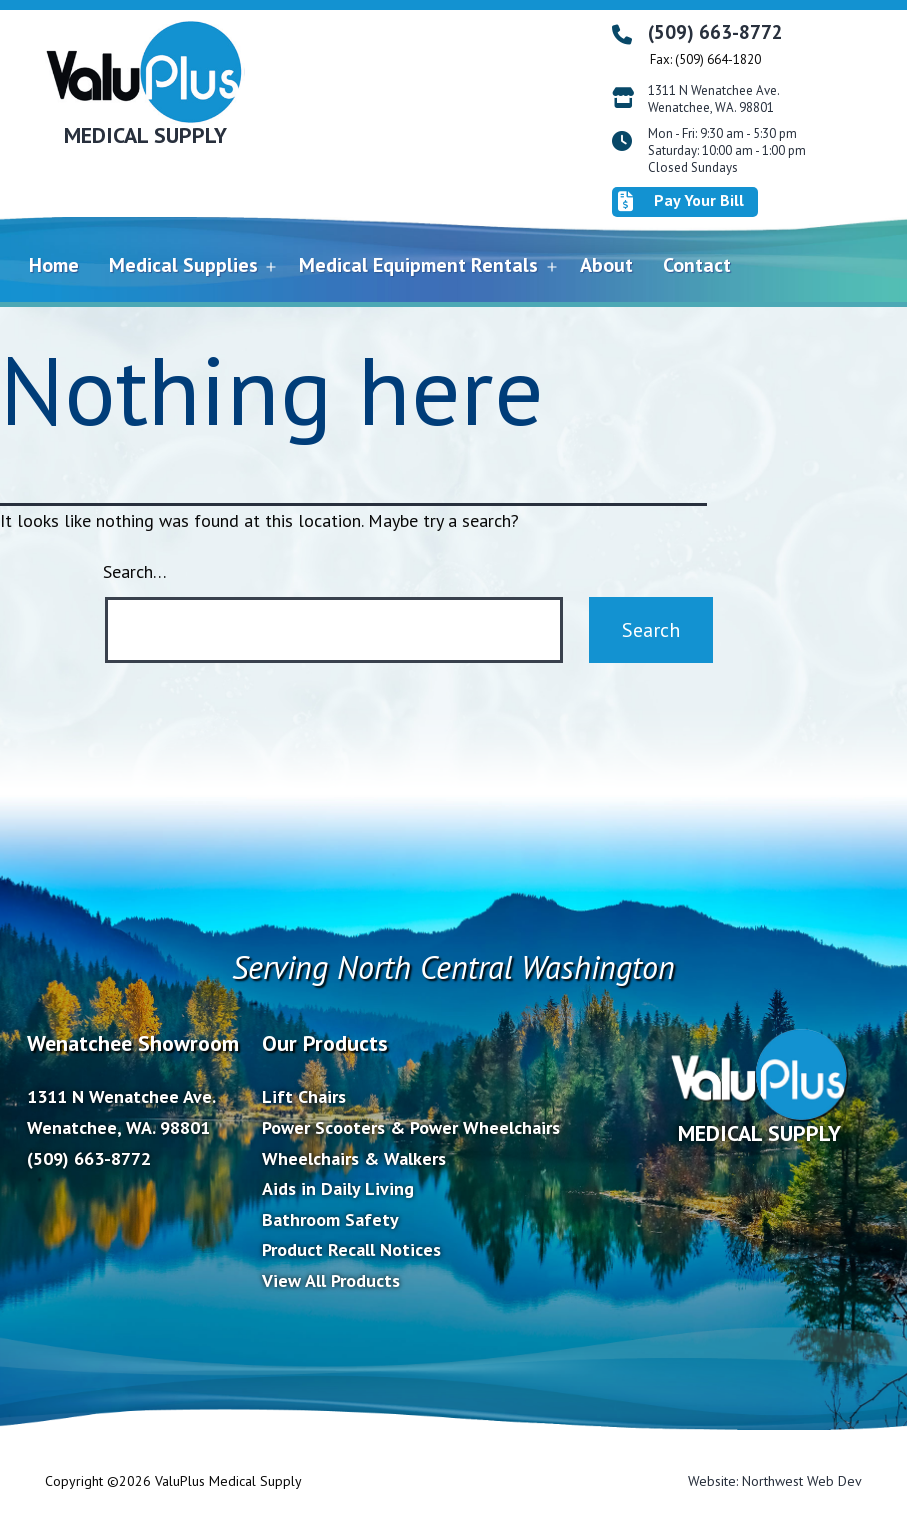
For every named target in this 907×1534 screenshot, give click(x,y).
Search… (135, 571)
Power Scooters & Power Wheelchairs (411, 1127)
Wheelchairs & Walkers (354, 1158)
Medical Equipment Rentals (418, 265)
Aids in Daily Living (338, 1188)
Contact (697, 265)
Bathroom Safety (330, 1219)
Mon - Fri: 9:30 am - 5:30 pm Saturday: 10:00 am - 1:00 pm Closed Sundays (727, 151)
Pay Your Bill (681, 201)
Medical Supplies (183, 265)
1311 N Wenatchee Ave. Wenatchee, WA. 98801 (714, 99)
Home (54, 265)
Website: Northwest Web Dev (775, 1481)
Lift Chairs (304, 1096)
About (606, 265)
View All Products (331, 1280)
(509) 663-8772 (715, 32)
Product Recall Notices (351, 1249)
